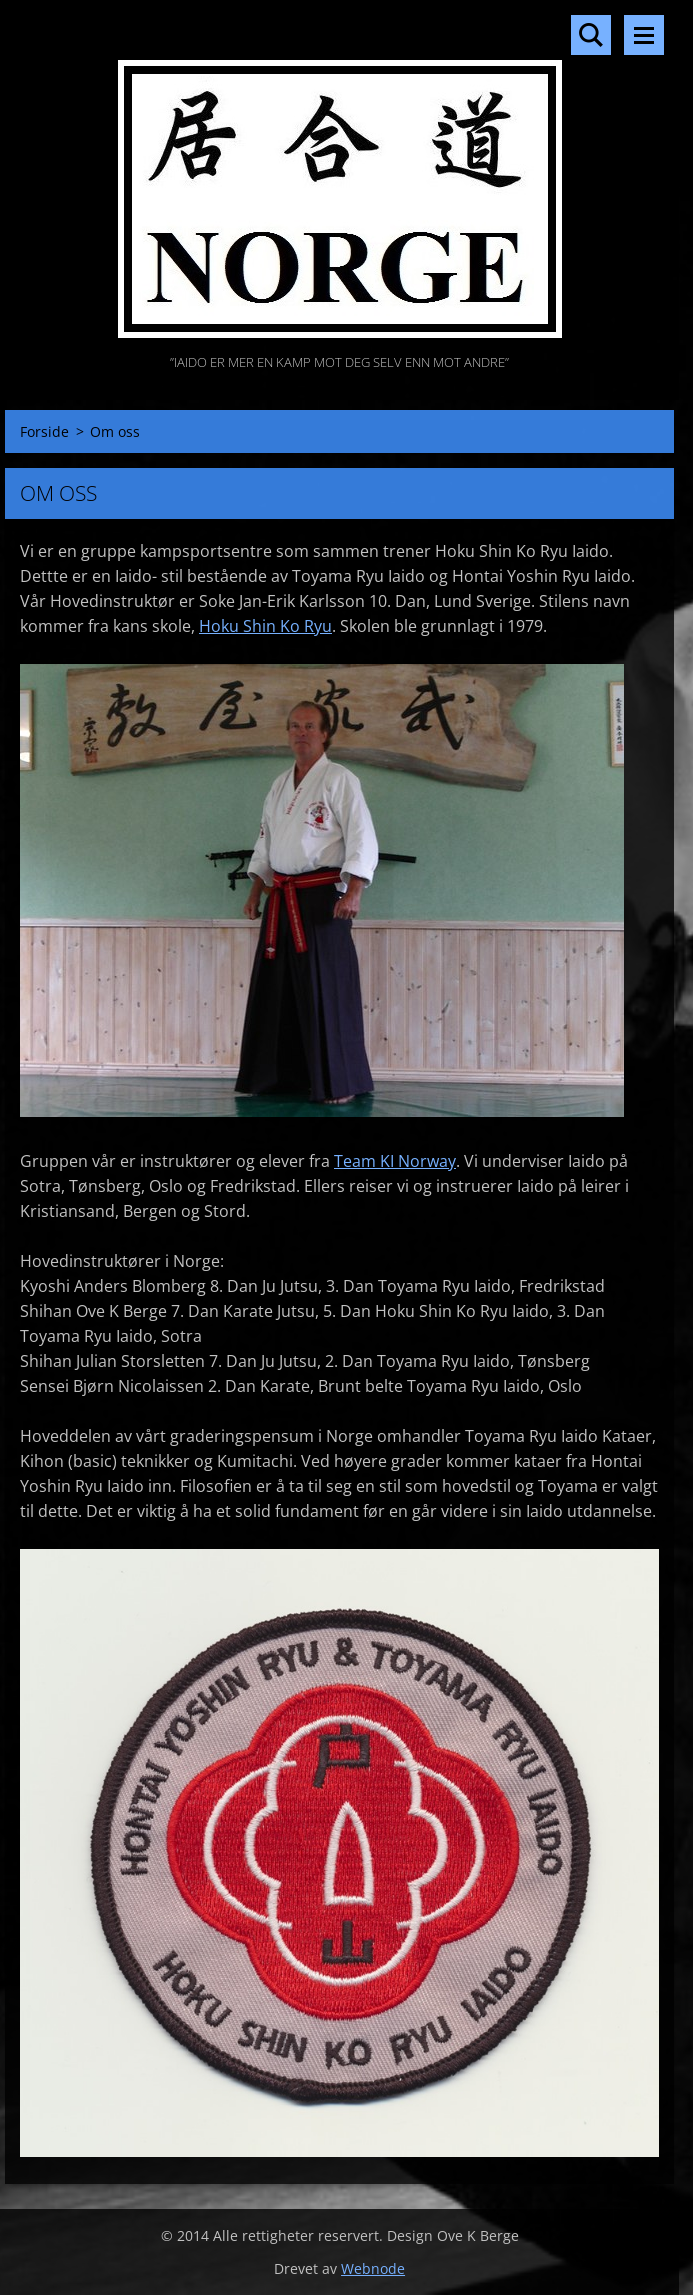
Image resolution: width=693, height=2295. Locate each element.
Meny (644, 35)
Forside (44, 431)
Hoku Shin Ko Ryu (265, 626)
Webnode (373, 2268)
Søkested (591, 35)
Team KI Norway (395, 1161)
